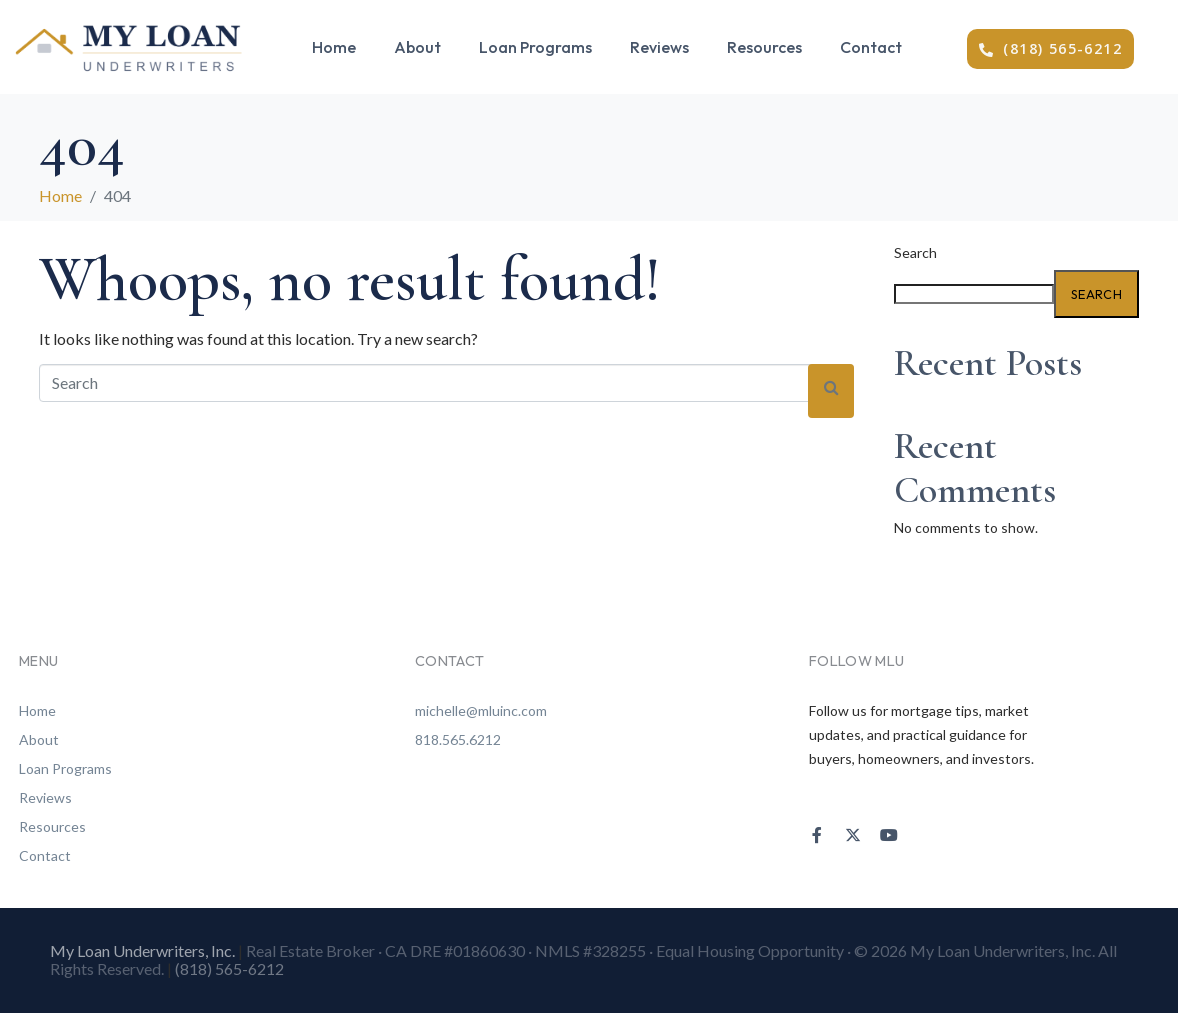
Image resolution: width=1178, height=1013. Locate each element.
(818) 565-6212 (229, 968)
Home (334, 47)
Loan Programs (535, 47)
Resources (764, 47)
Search (915, 253)
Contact (871, 47)
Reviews (659, 47)
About (417, 47)
